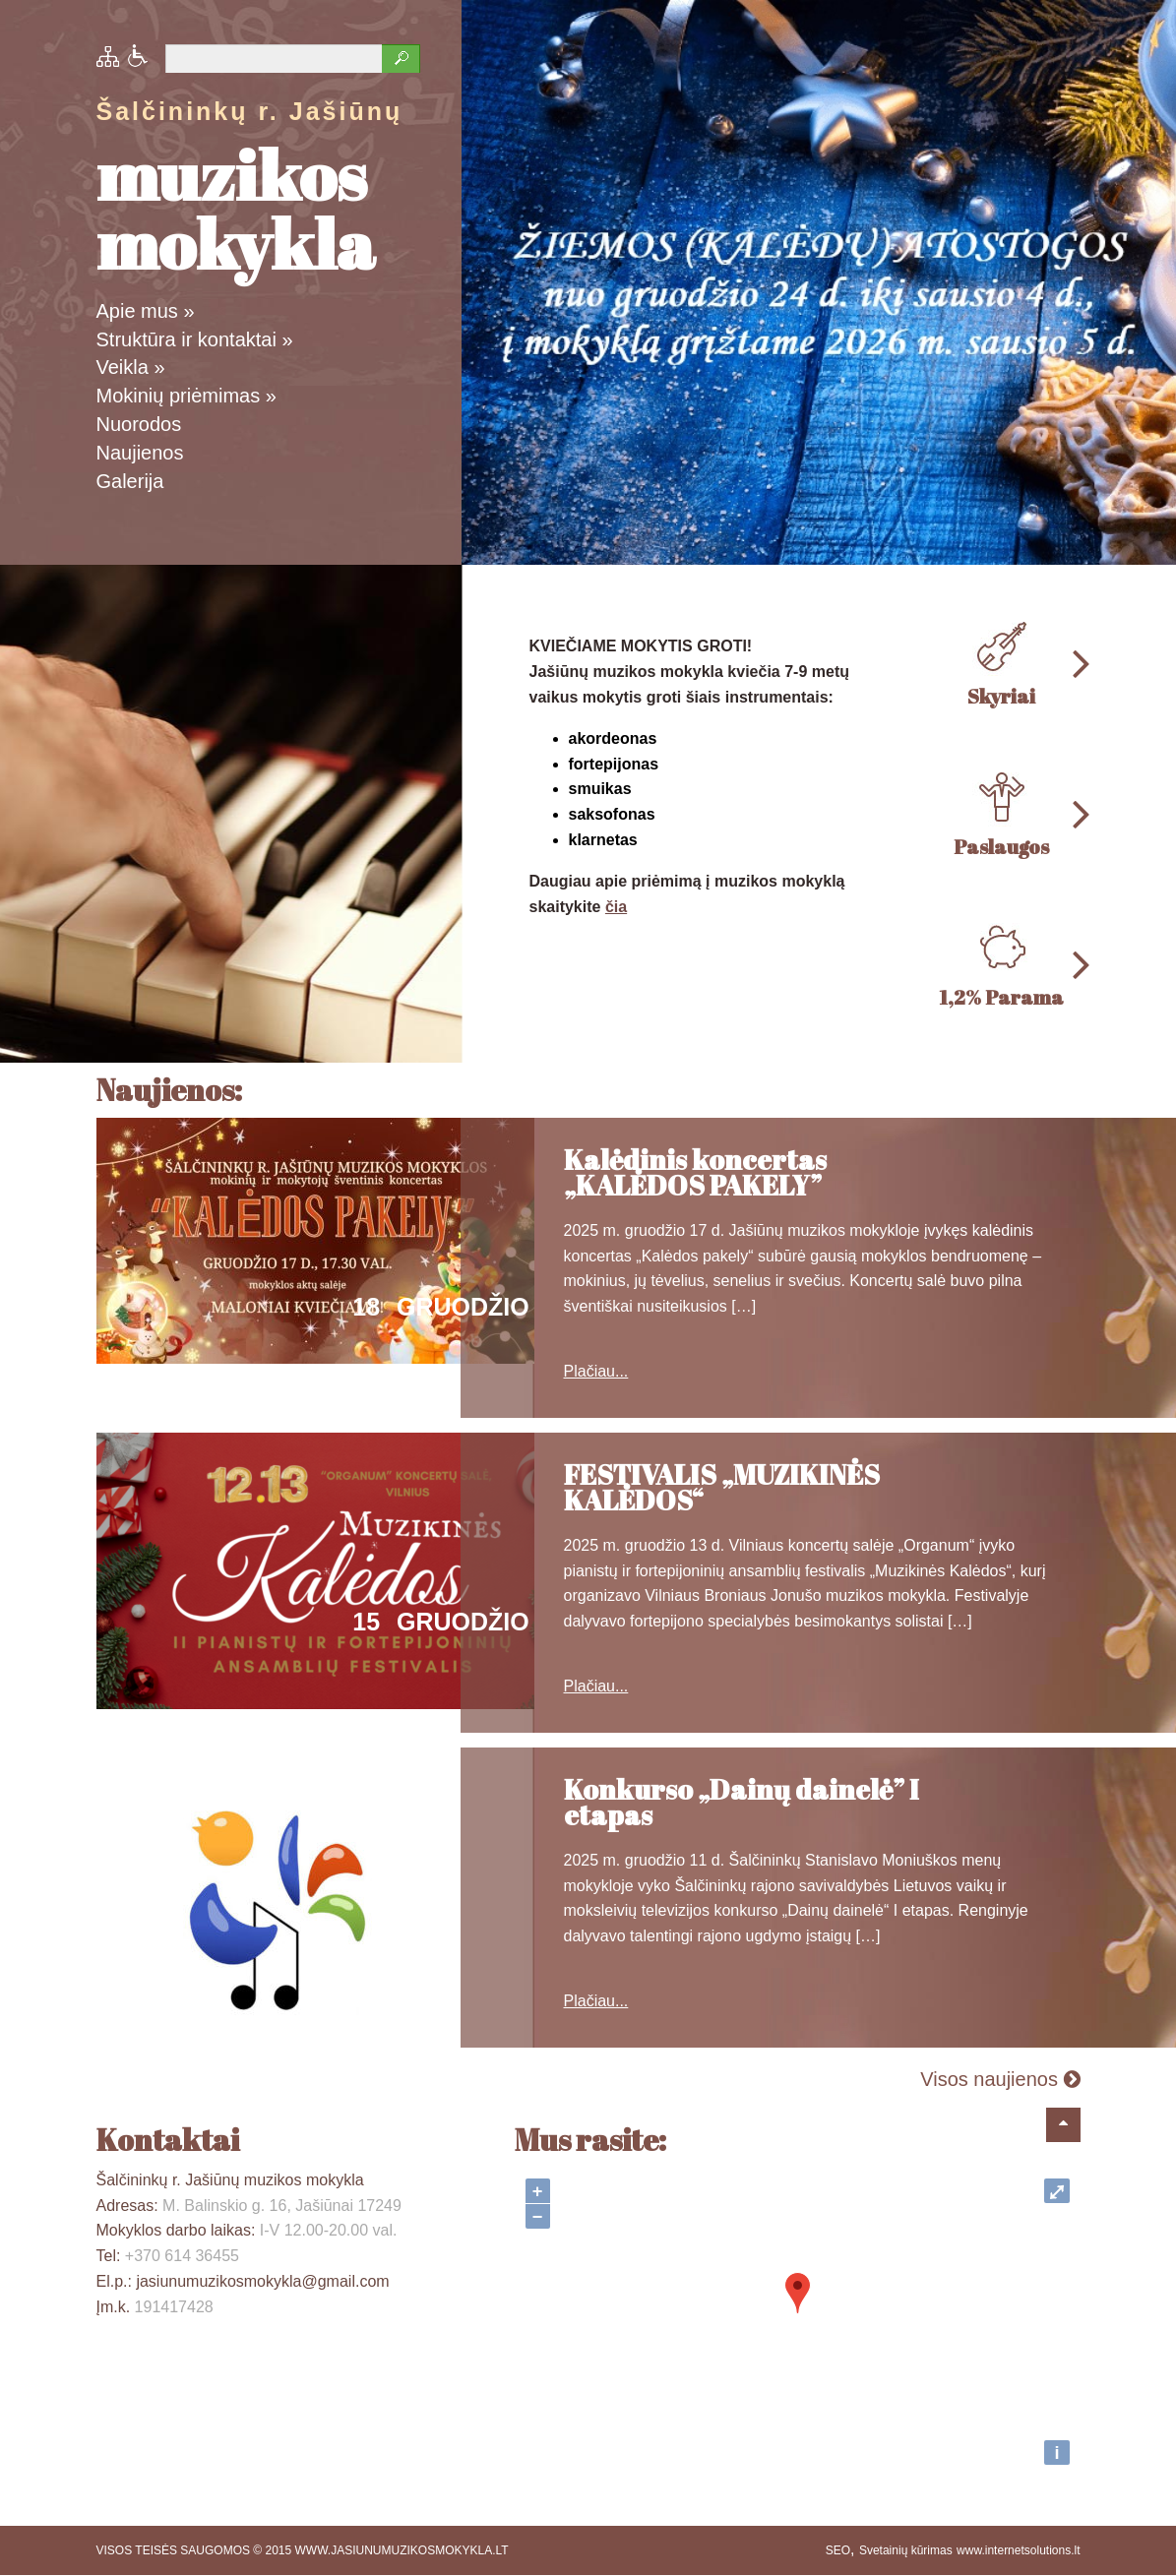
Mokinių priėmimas (186, 395)
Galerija (130, 481)
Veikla (130, 367)
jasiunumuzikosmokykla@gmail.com (262, 2281)
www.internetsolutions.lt (1018, 2550)
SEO (838, 2550)
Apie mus (145, 311)
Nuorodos (139, 424)
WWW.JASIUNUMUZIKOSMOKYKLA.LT (402, 2550)
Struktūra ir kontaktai (194, 339)
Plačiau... (596, 1371)
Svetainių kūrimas (906, 2550)
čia (616, 906)
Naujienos (140, 452)
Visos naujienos (1000, 2079)
